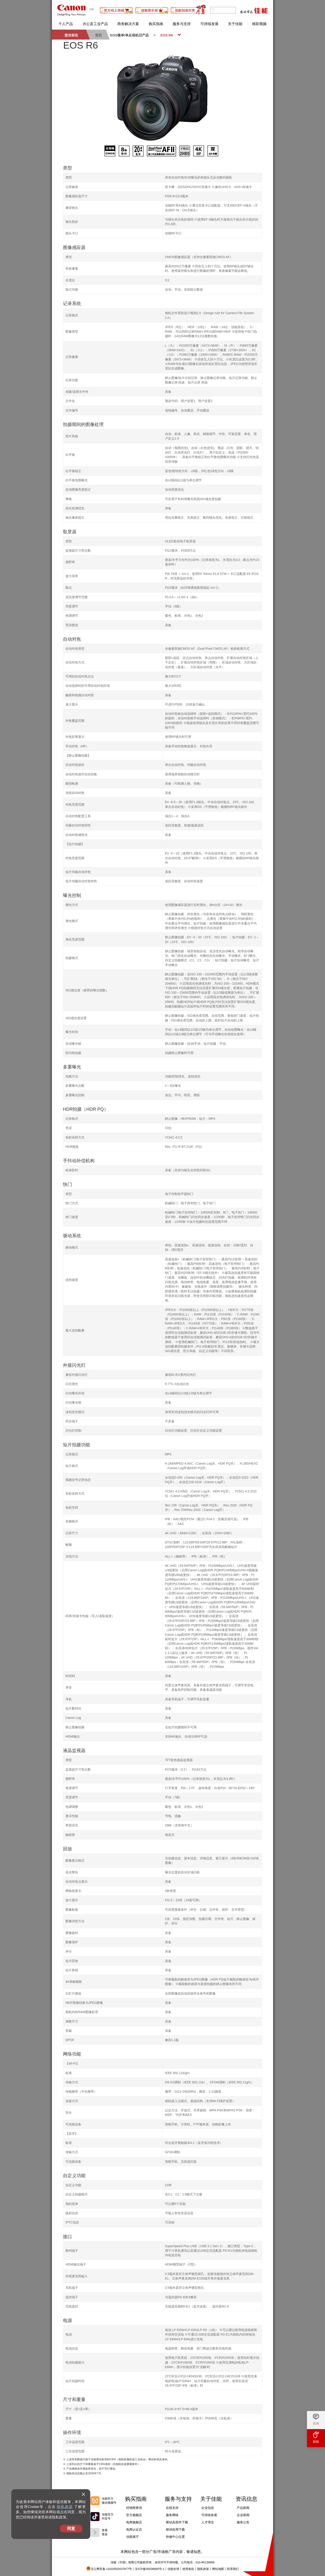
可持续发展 (209, 24)
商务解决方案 (128, 24)
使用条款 (186, 2569)
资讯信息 (246, 2499)
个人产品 (65, 24)
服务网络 (172, 2515)
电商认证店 (134, 2529)
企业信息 (207, 2508)
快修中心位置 (175, 2536)
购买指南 (156, 24)
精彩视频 (259, 24)
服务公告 (243, 2522)
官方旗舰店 (134, 2515)
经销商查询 (134, 2508)
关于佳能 (235, 24)
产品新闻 (243, 2508)
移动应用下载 (175, 2529)
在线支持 (172, 2508)
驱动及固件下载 (177, 2522)
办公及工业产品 (95, 24)
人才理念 (207, 2522)
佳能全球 (171, 2569)
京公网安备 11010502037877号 (109, 2569)
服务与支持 (182, 24)
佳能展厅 (132, 2536)
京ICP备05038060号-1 (147, 2569)
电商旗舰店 (134, 2522)
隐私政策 (65, 2507)
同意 (71, 2528)
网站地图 (216, 2569)
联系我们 (231, 2569)
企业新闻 (243, 2515)
